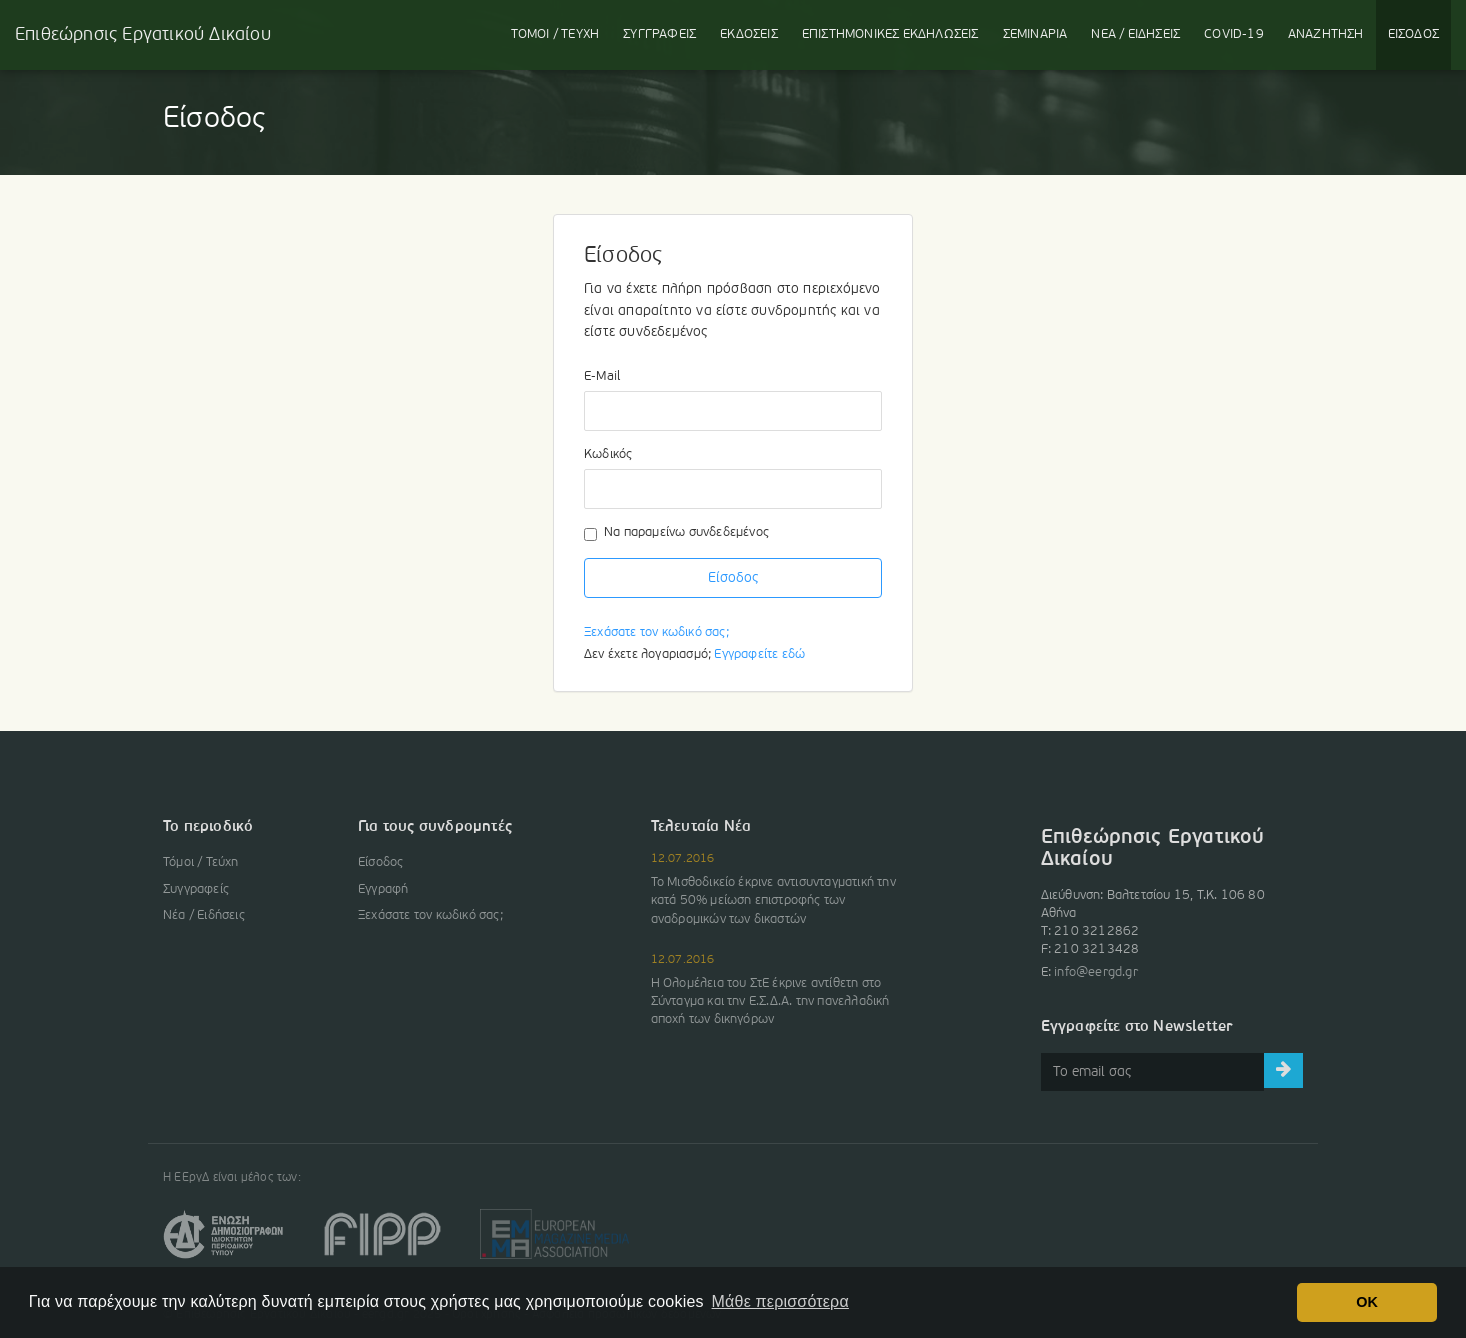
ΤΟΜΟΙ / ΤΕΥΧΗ (555, 34)
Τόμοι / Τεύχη (201, 862)
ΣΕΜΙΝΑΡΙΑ (1035, 34)
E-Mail (602, 376)
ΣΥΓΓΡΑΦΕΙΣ (659, 34)
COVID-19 (1234, 34)
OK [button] (1367, 1302)
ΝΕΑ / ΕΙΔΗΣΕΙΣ (1135, 34)
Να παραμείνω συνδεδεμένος (676, 533)
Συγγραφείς (196, 889)
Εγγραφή (383, 889)
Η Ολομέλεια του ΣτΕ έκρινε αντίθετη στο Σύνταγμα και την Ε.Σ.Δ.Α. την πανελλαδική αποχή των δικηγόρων (770, 1001)
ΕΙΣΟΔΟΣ (1413, 34)
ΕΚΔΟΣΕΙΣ (749, 34)
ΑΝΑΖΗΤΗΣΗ (1326, 34)
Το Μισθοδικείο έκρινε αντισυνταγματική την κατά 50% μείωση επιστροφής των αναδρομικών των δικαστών (773, 900)
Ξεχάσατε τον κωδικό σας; (656, 632)
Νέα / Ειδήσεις (204, 915)
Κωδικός (608, 454)
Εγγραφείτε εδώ (759, 654)
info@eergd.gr (1096, 972)
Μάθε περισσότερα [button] (780, 1301)
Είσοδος (733, 578)
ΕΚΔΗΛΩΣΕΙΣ (890, 34)
